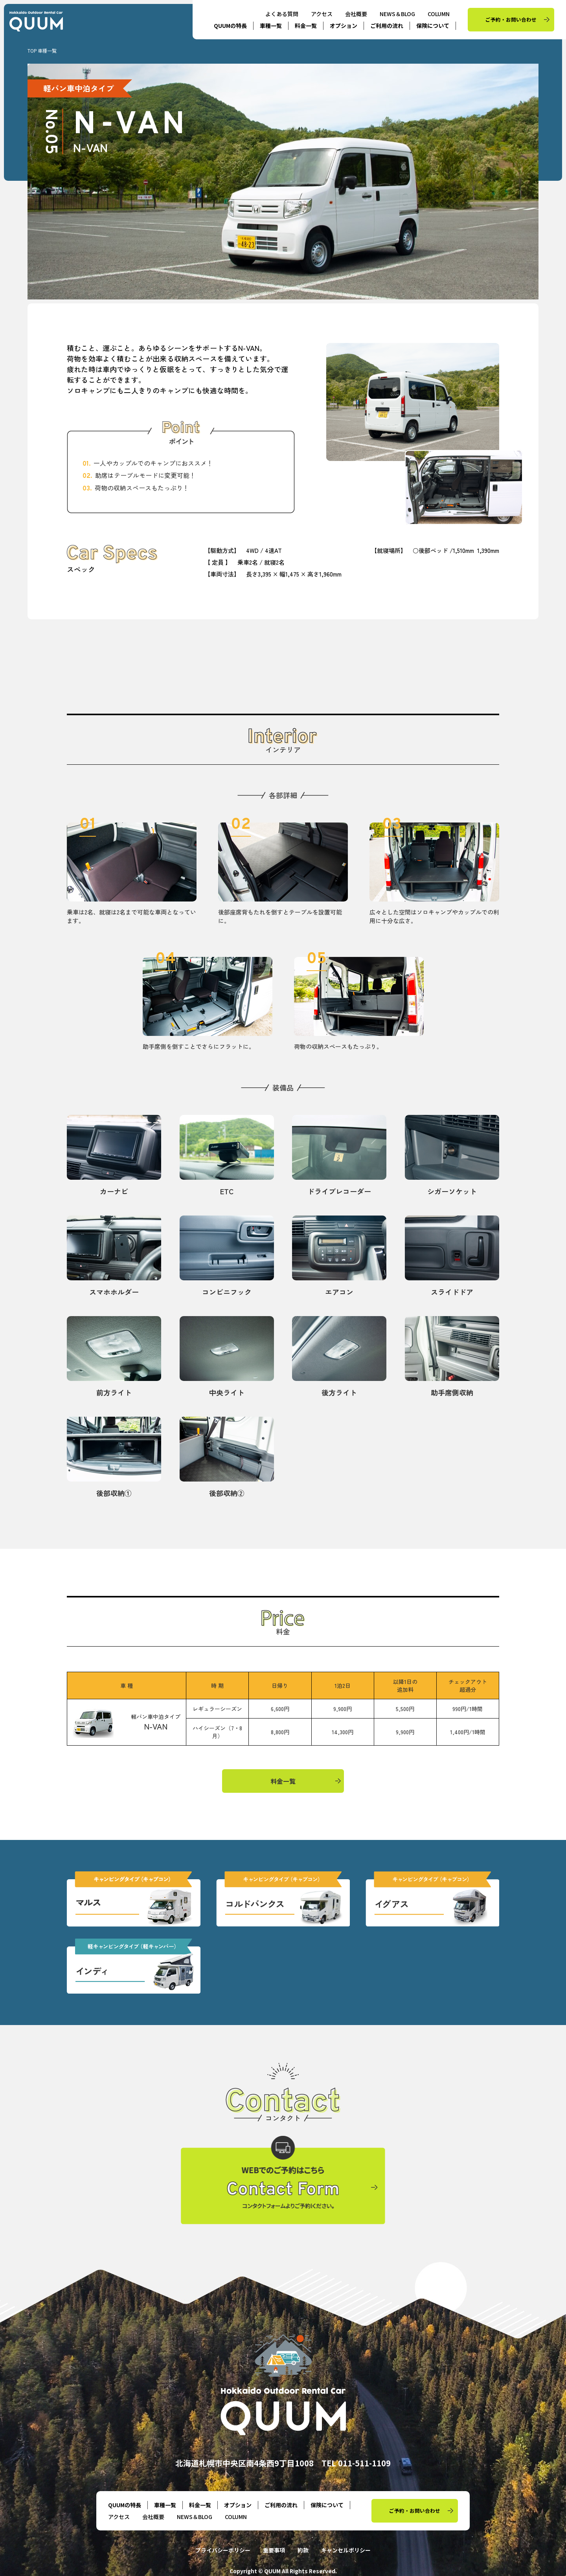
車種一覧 (271, 25)
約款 (303, 2550)
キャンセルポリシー (346, 2550)
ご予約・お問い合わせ (511, 19)
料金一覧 (306, 25)
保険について (432, 25)
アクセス (322, 14)
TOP (32, 50)
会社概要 (356, 14)
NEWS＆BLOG (397, 14)
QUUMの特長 (230, 25)
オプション (343, 25)
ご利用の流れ (386, 25)
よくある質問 (281, 14)
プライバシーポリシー (222, 2550)
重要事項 (274, 2550)
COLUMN (439, 14)
